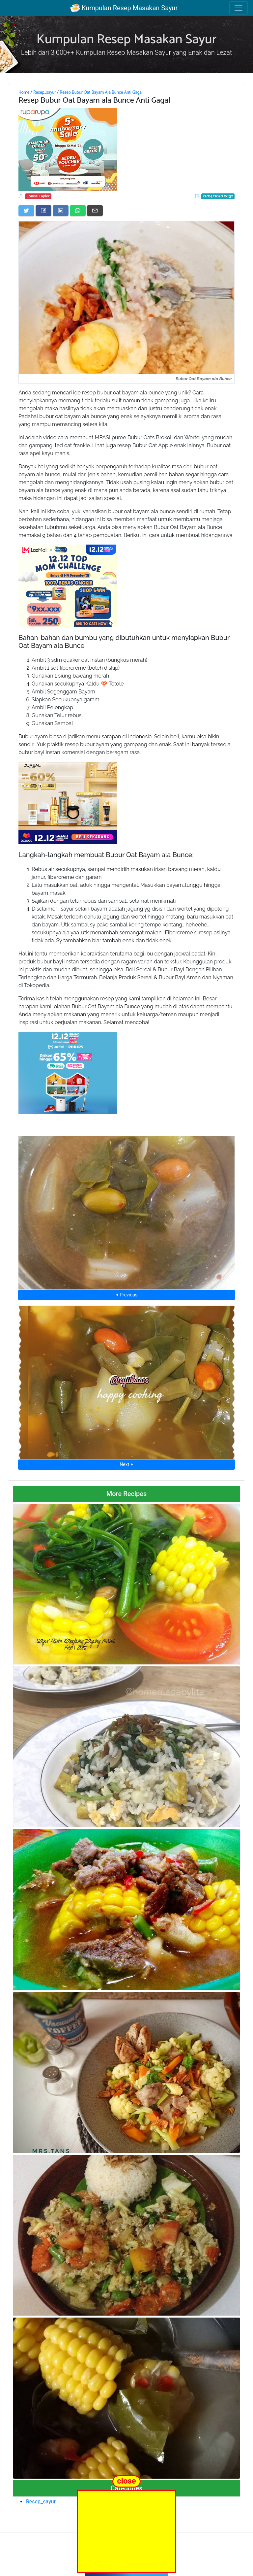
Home (23, 92)
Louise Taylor (38, 196)
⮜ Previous (126, 1294)
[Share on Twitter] (26, 210)
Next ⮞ (126, 1464)
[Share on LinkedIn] (61, 210)
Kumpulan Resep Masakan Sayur (124, 8)
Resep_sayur (44, 92)
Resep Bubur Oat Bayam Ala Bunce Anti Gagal (101, 92)
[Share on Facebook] (43, 210)
